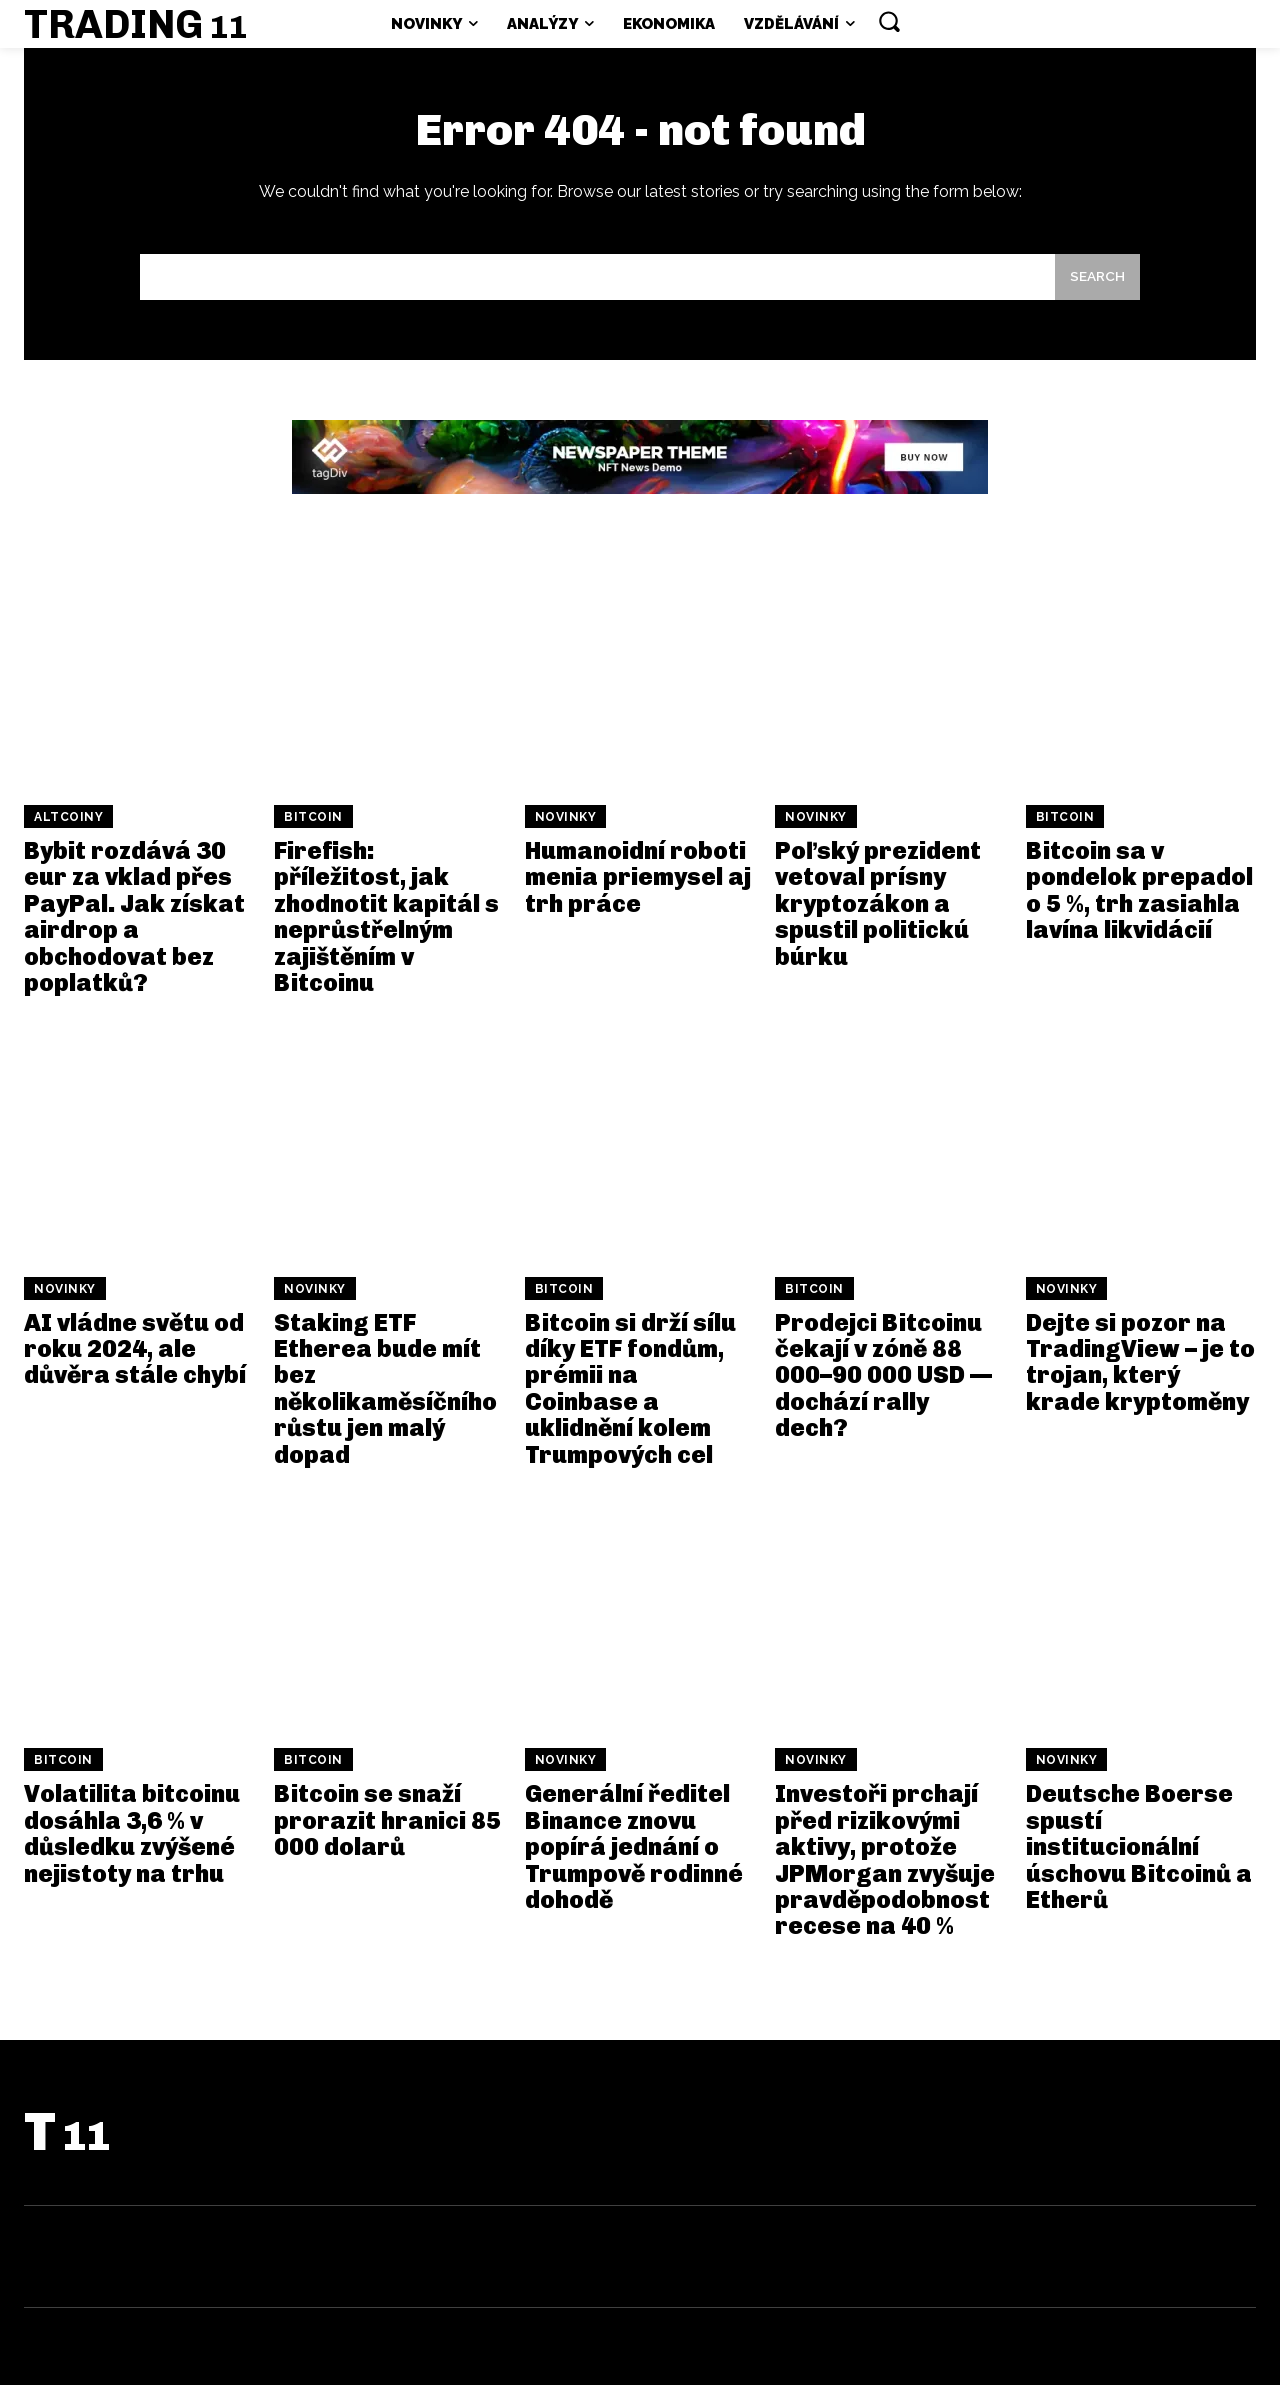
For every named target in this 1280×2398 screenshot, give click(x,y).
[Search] (1095, 288)
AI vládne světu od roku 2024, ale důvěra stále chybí (135, 1362)
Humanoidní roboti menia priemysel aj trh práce (638, 890)
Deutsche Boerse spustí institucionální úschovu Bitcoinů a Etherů (1139, 1859)
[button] (889, 21)
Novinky (566, 830)
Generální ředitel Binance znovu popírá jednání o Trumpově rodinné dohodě (634, 1859)
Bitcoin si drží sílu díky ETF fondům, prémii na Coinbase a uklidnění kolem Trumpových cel (630, 1401)
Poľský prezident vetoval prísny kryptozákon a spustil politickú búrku (878, 916)
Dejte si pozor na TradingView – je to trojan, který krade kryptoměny (1140, 1375)
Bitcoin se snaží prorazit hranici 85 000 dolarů (387, 1833)
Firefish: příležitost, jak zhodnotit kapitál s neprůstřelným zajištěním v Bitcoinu (386, 929)
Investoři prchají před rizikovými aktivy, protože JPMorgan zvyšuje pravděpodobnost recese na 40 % (885, 1872)
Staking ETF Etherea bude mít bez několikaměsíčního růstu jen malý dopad (385, 1401)
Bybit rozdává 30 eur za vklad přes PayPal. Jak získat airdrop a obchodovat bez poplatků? (134, 929)
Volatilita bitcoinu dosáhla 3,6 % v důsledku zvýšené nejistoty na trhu (132, 1846)
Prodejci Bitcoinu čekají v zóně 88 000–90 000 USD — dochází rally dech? (883, 1388)
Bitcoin (313, 830)
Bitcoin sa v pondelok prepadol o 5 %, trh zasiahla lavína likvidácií (1139, 903)
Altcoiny (68, 830)
